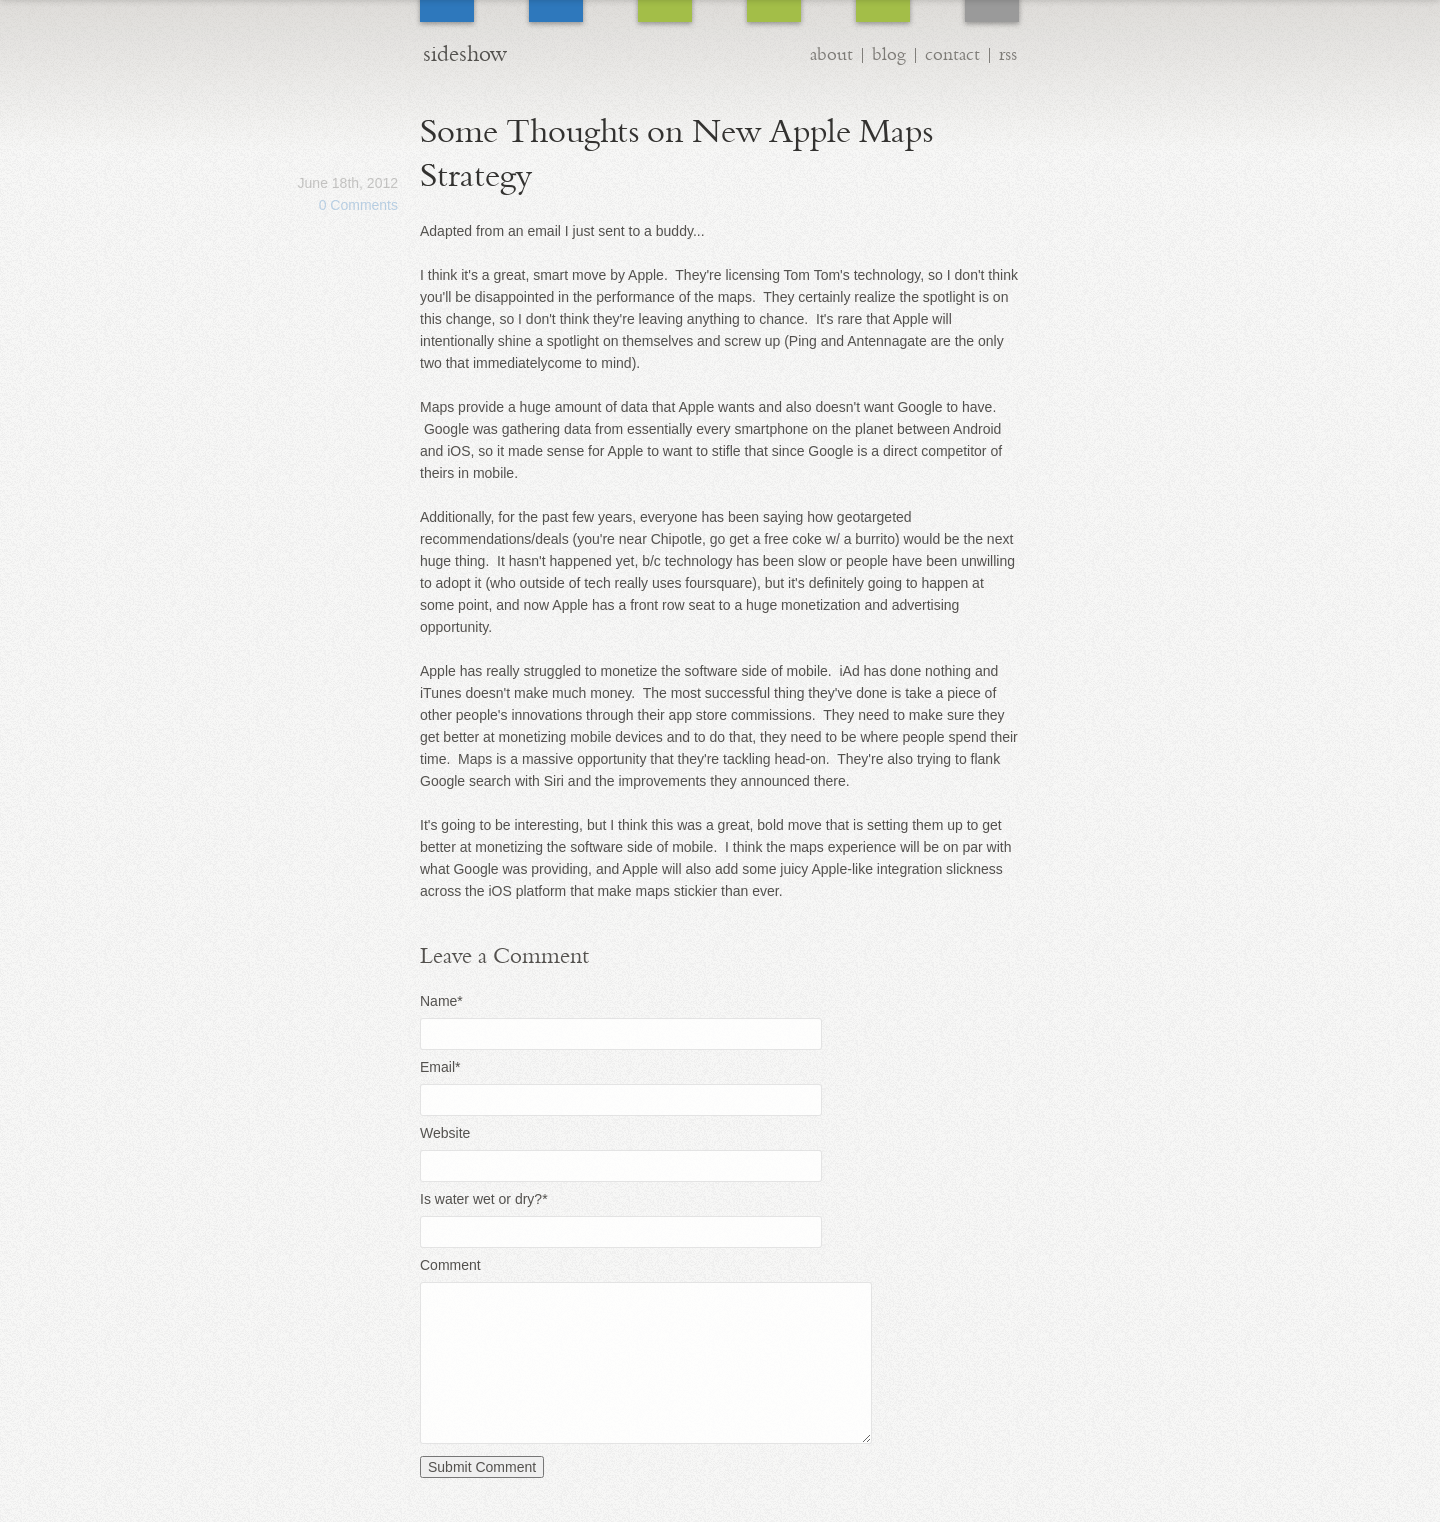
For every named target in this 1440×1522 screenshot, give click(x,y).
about (831, 54)
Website (445, 1133)
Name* (441, 1001)
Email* (440, 1067)
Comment (450, 1265)
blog (889, 54)
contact (952, 54)
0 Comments (358, 205)
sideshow (465, 54)
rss (1008, 54)
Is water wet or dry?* (484, 1199)
